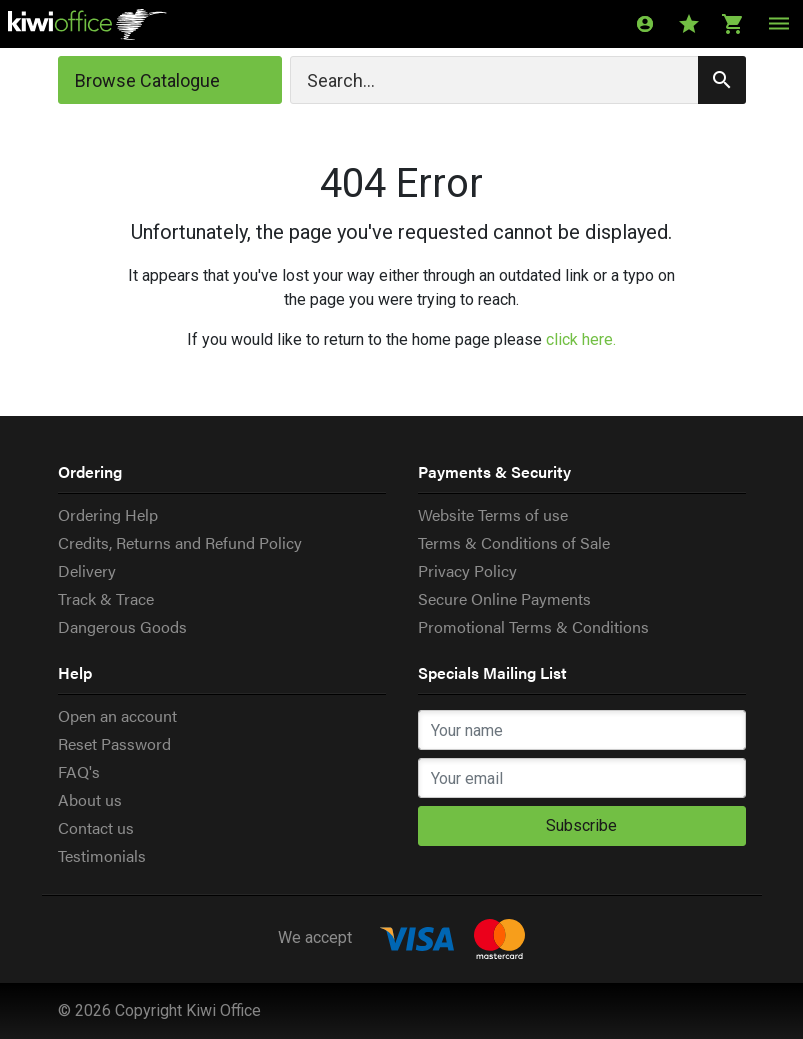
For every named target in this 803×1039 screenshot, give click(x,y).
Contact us (96, 827)
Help (75, 672)
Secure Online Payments (504, 598)
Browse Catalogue (147, 80)
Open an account (117, 715)
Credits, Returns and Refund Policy (180, 542)
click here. (581, 339)
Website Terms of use (493, 514)
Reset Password (114, 743)
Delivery (87, 570)
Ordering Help (108, 514)
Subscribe (581, 825)
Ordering (90, 471)
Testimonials (102, 855)
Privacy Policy (467, 570)
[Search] (518, 80)
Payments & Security (494, 471)
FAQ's (79, 771)
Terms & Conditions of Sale (514, 542)
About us (90, 799)
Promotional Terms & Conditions (533, 626)
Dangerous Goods (122, 626)
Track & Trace (106, 598)
